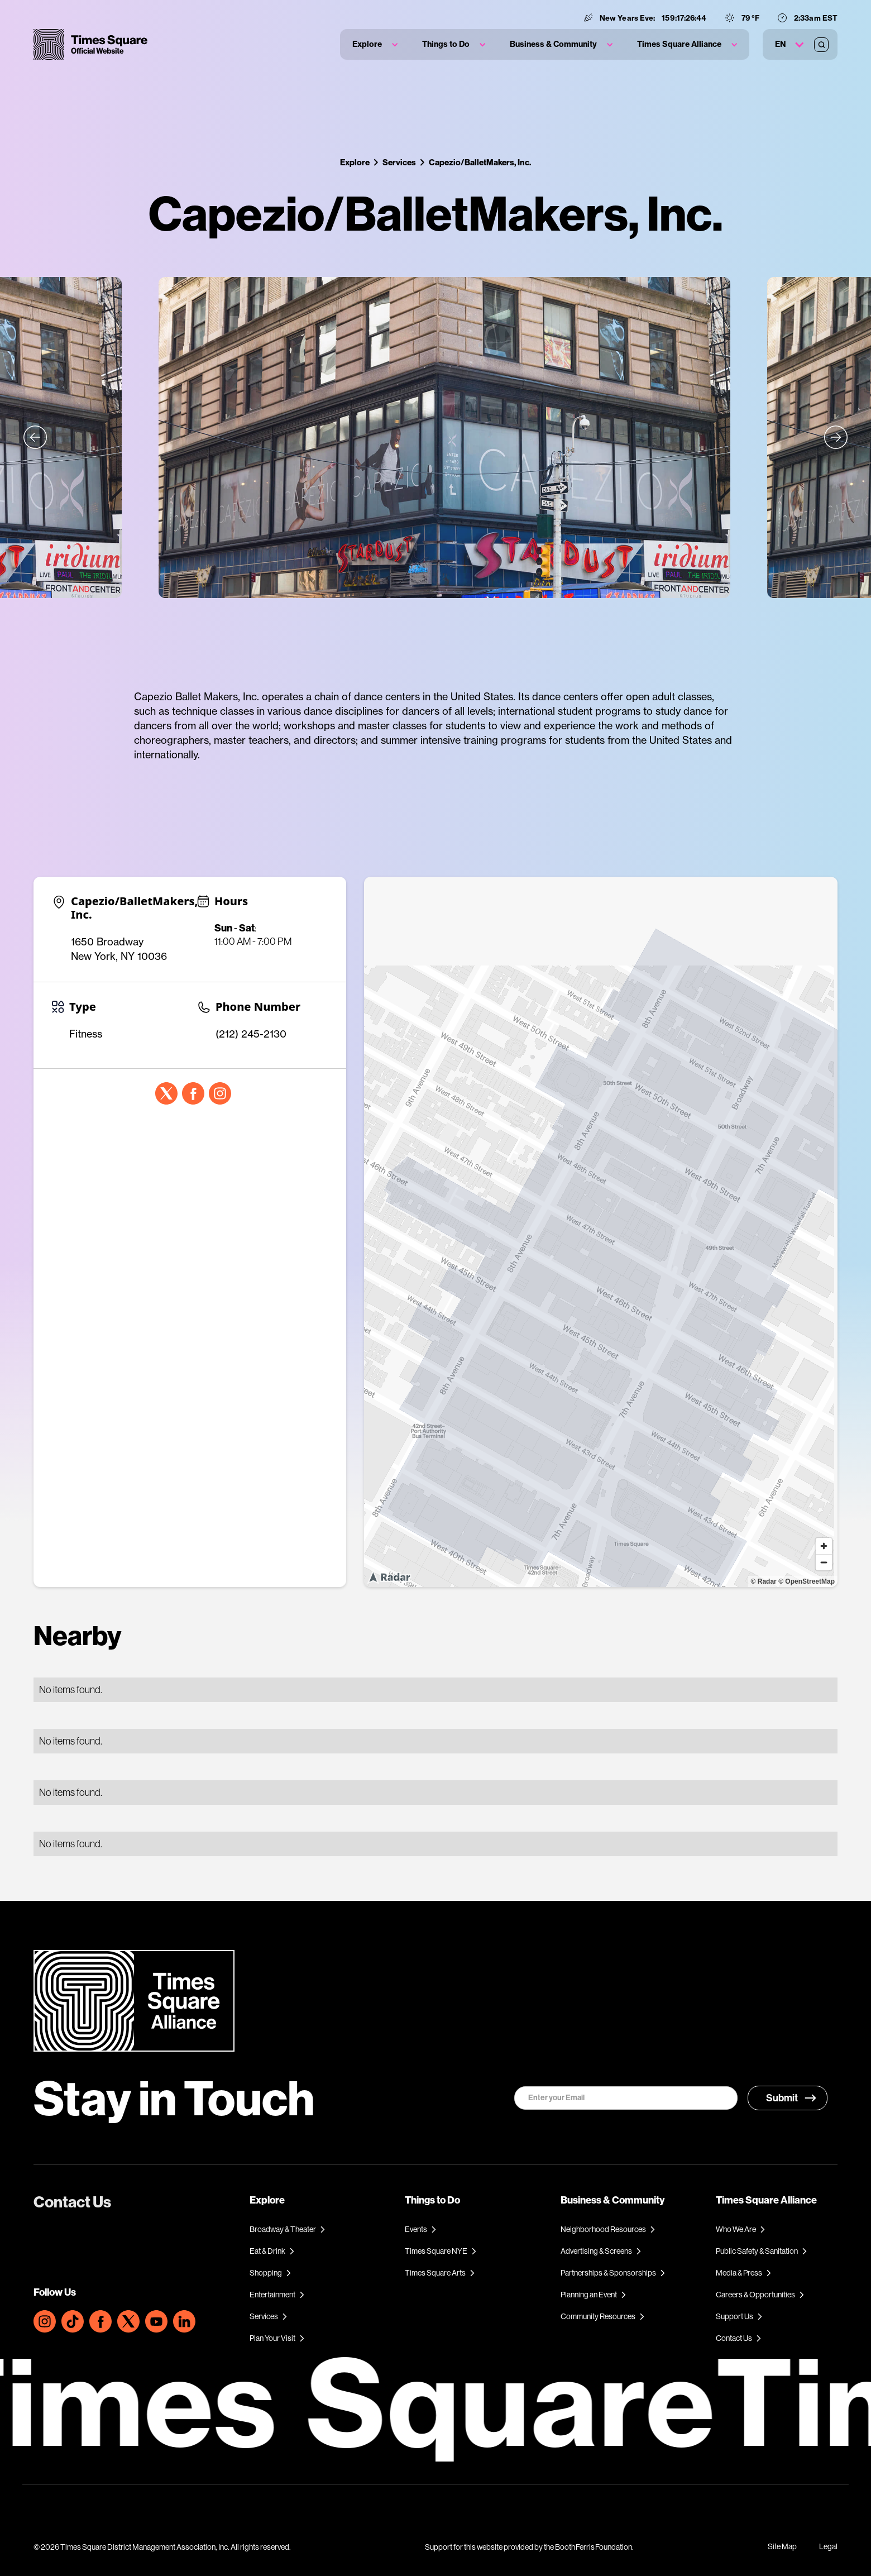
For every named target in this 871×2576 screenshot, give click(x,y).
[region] (601, 1232)
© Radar (764, 1581)
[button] (375, 44)
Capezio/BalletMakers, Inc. (480, 162)
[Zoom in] (824, 1546)
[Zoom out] (824, 1562)
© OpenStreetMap (806, 1581)
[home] (90, 44)
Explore (355, 162)
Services (399, 162)
